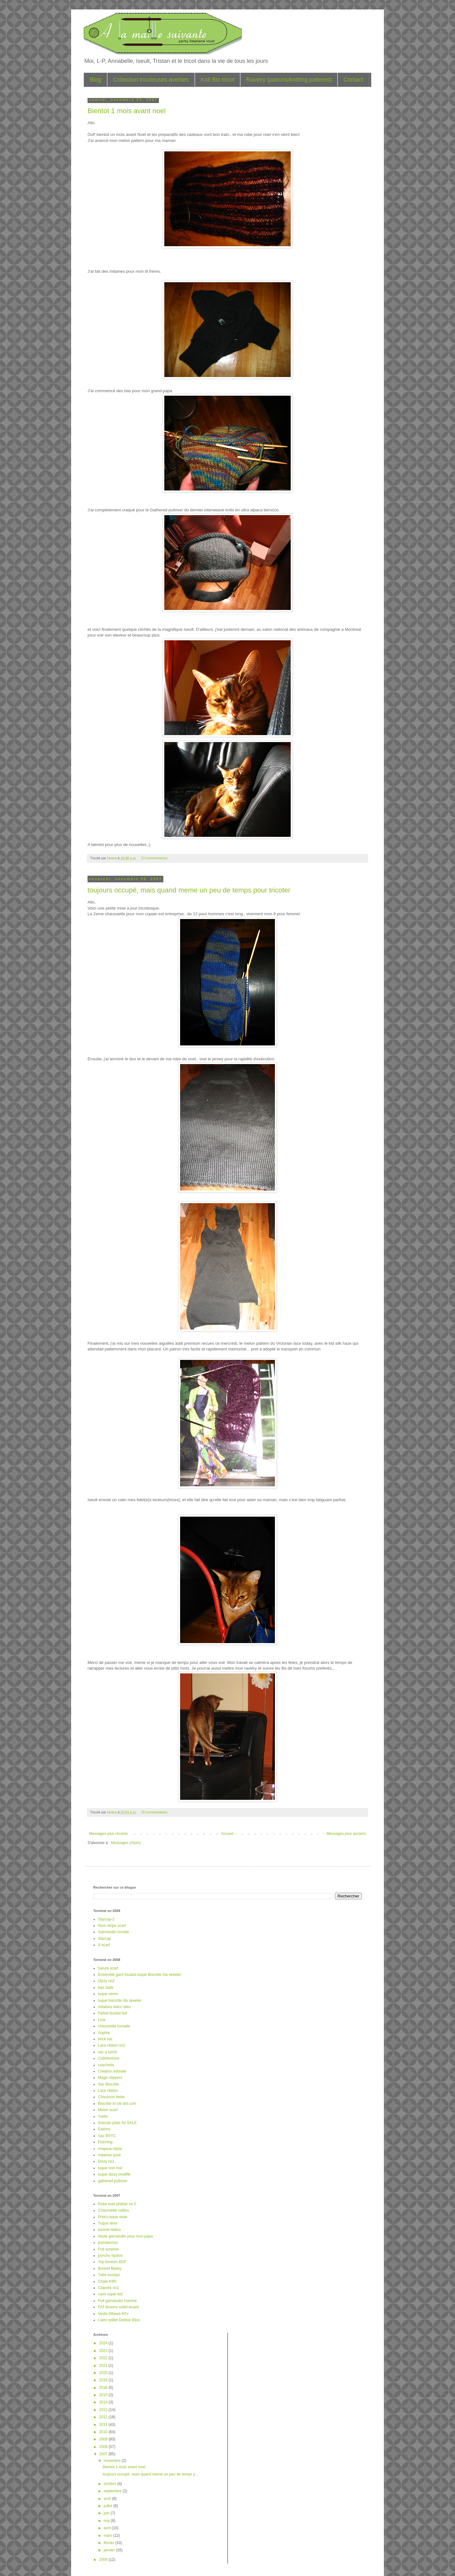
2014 (104, 2402)
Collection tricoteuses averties (151, 79)
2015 (104, 2395)
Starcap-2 (106, 1919)
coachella (106, 2065)
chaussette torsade (114, 2026)
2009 (104, 2439)
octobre (110, 2484)
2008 (104, 2447)
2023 (104, 2350)
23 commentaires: (155, 858)
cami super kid (110, 2294)
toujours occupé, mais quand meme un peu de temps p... (150, 2474)
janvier (110, 2550)
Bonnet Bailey (109, 2268)
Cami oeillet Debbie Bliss (119, 2320)
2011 (104, 2424)
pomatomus (108, 2242)
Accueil (227, 1833)
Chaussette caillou (113, 2210)
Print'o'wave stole (112, 2217)
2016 (104, 2387)
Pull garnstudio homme (117, 2301)
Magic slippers (110, 2077)
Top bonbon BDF (112, 2262)
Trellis (103, 2116)
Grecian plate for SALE (117, 2123)
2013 (104, 2410)
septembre (113, 2491)
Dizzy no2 (106, 1981)
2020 (104, 2373)
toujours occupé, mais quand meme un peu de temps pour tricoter (189, 890)
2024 (104, 2343)
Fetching (105, 2142)
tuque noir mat (110, 2168)
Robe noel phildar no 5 (117, 2204)
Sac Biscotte (108, 2084)
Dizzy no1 (106, 2161)
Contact (353, 79)
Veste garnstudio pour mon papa (125, 2236)
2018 (104, 2380)
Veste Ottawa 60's (113, 2313)
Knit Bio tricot (217, 79)
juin (107, 2513)
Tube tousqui (109, 2275)
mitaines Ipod (109, 2155)
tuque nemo (108, 1994)
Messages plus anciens (346, 1833)
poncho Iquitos (110, 2255)
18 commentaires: (155, 1812)
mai (107, 2520)
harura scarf (108, 1968)
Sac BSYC (107, 2136)
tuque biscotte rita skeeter (119, 2000)
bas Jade (105, 1987)
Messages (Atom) (126, 1843)
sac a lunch (107, 2052)
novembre (113, 2460)
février (109, 2543)
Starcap (104, 1938)
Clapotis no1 (108, 2288)
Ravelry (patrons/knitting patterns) (288, 79)
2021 (104, 2365)
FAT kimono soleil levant (118, 2307)
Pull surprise (108, 2249)
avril (108, 2528)
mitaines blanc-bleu (114, 2007)
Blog (95, 79)
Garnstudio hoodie (113, 1932)
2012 (104, 2417)
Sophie (104, 2033)
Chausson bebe (111, 2097)
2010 (104, 2432)
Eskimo (104, 2129)
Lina (101, 2020)
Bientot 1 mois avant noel (127, 111)
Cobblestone (108, 2058)
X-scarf (104, 1945)
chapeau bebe (110, 2149)
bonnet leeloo (109, 2229)
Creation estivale (112, 2071)
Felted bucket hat (112, 2013)
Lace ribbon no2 (111, 2045)
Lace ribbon (108, 2090)
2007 (104, 2454)
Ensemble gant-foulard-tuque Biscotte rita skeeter (139, 1974)
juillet (108, 2506)
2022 (104, 2358)
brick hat (105, 2039)
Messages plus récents (108, 1833)
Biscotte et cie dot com (117, 2103)
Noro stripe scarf (112, 1925)
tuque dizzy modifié (114, 2174)
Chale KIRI (107, 2281)
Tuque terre (108, 2223)
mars (108, 2535)
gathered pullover (112, 2181)
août (108, 2498)
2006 (104, 2559)
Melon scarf (108, 2110)
